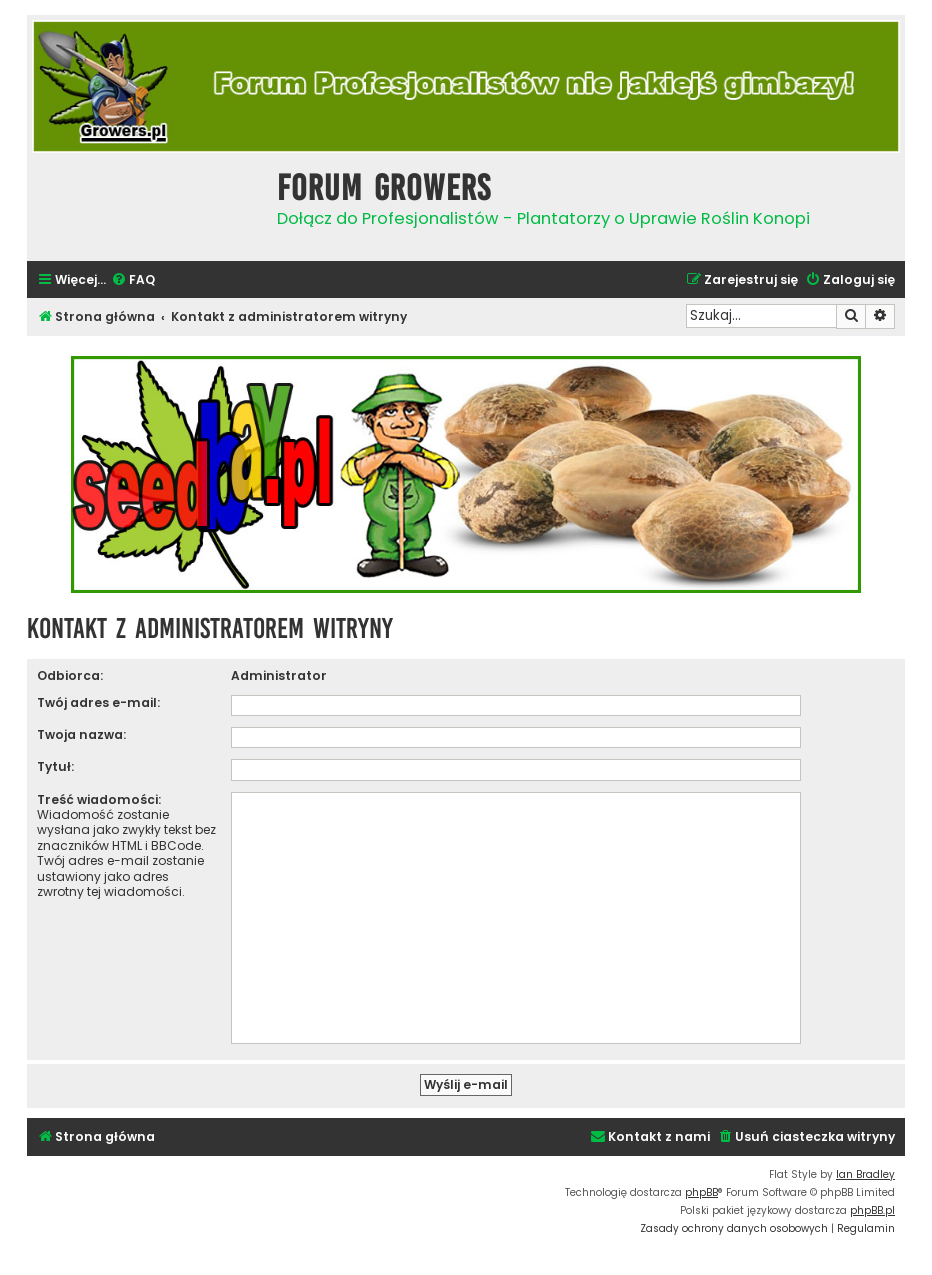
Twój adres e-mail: (98, 702)
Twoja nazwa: (81, 734)
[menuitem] (133, 280)
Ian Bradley (865, 1174)
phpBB (701, 1192)
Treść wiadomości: (99, 799)
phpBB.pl (872, 1210)
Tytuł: (55, 766)
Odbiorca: (70, 675)
